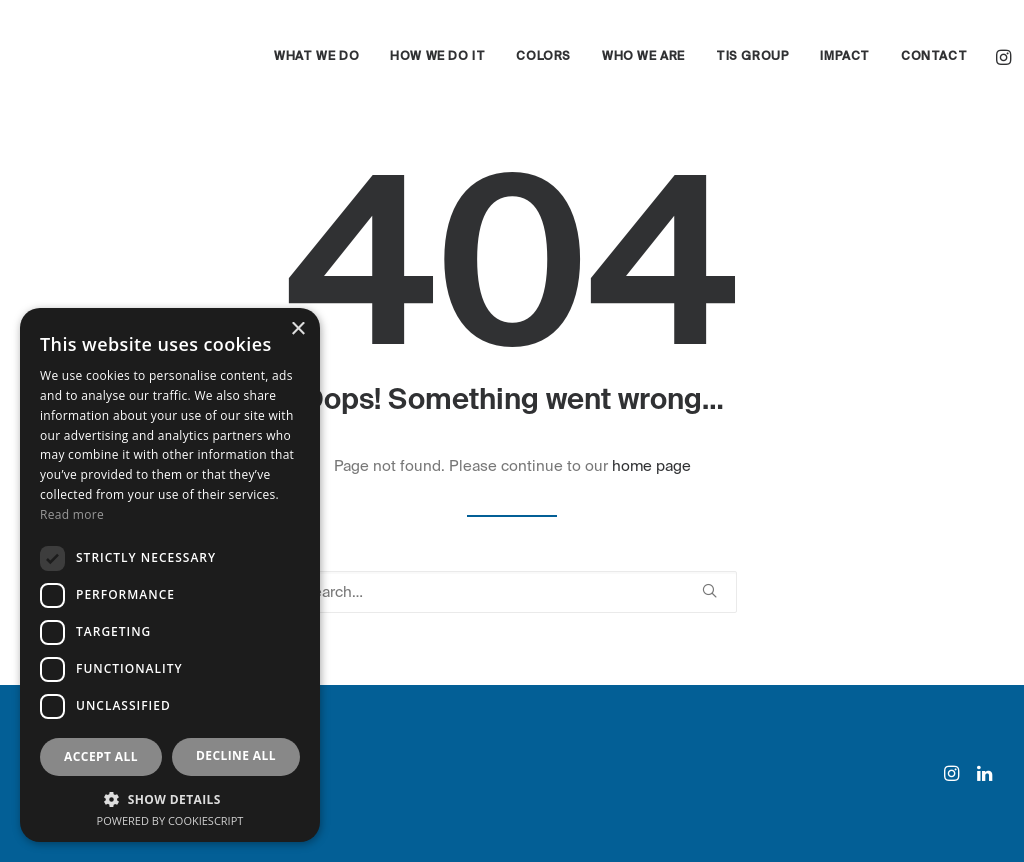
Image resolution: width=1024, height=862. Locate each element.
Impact (845, 57)
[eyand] (121, 57)
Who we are (643, 57)
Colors (543, 57)
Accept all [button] (101, 756)
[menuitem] (316, 57)
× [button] (297, 329)
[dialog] (170, 575)
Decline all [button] (236, 755)
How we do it (437, 57)
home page (651, 466)
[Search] (512, 592)
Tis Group (752, 57)
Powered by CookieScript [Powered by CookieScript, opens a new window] (170, 820)
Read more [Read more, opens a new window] (72, 514)
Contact (934, 57)
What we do (316, 57)
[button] (1005, 57)
